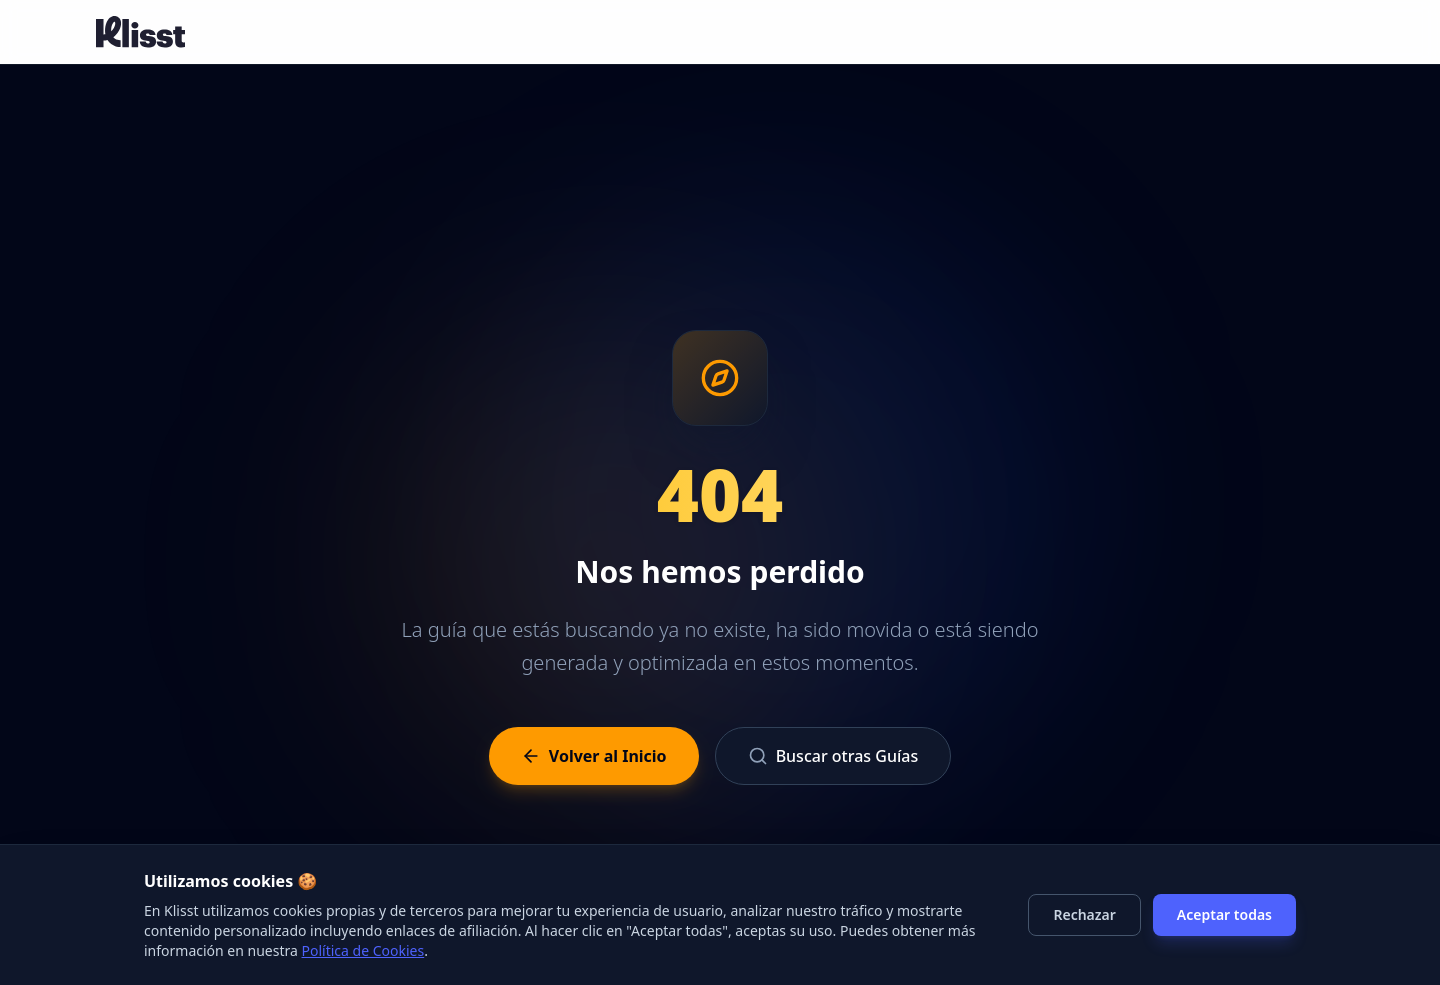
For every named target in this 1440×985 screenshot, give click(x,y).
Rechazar (1084, 914)
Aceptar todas (1224, 914)
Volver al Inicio (594, 756)
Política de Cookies (363, 950)
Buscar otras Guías (833, 756)
